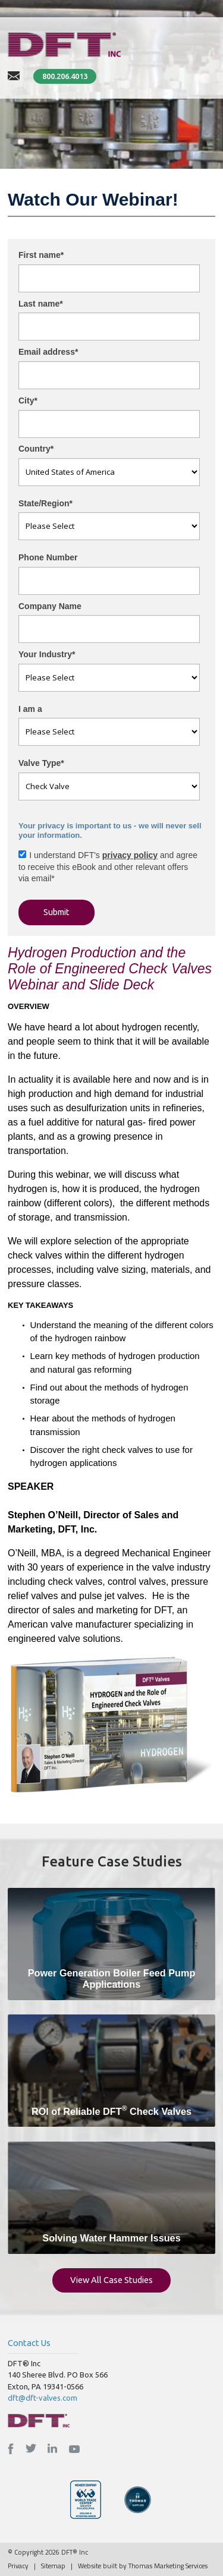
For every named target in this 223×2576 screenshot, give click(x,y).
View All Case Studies (111, 2280)
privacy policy (130, 855)
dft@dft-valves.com (42, 2398)
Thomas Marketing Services (168, 2565)
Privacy (18, 2565)
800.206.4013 (64, 76)
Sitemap (53, 2565)
